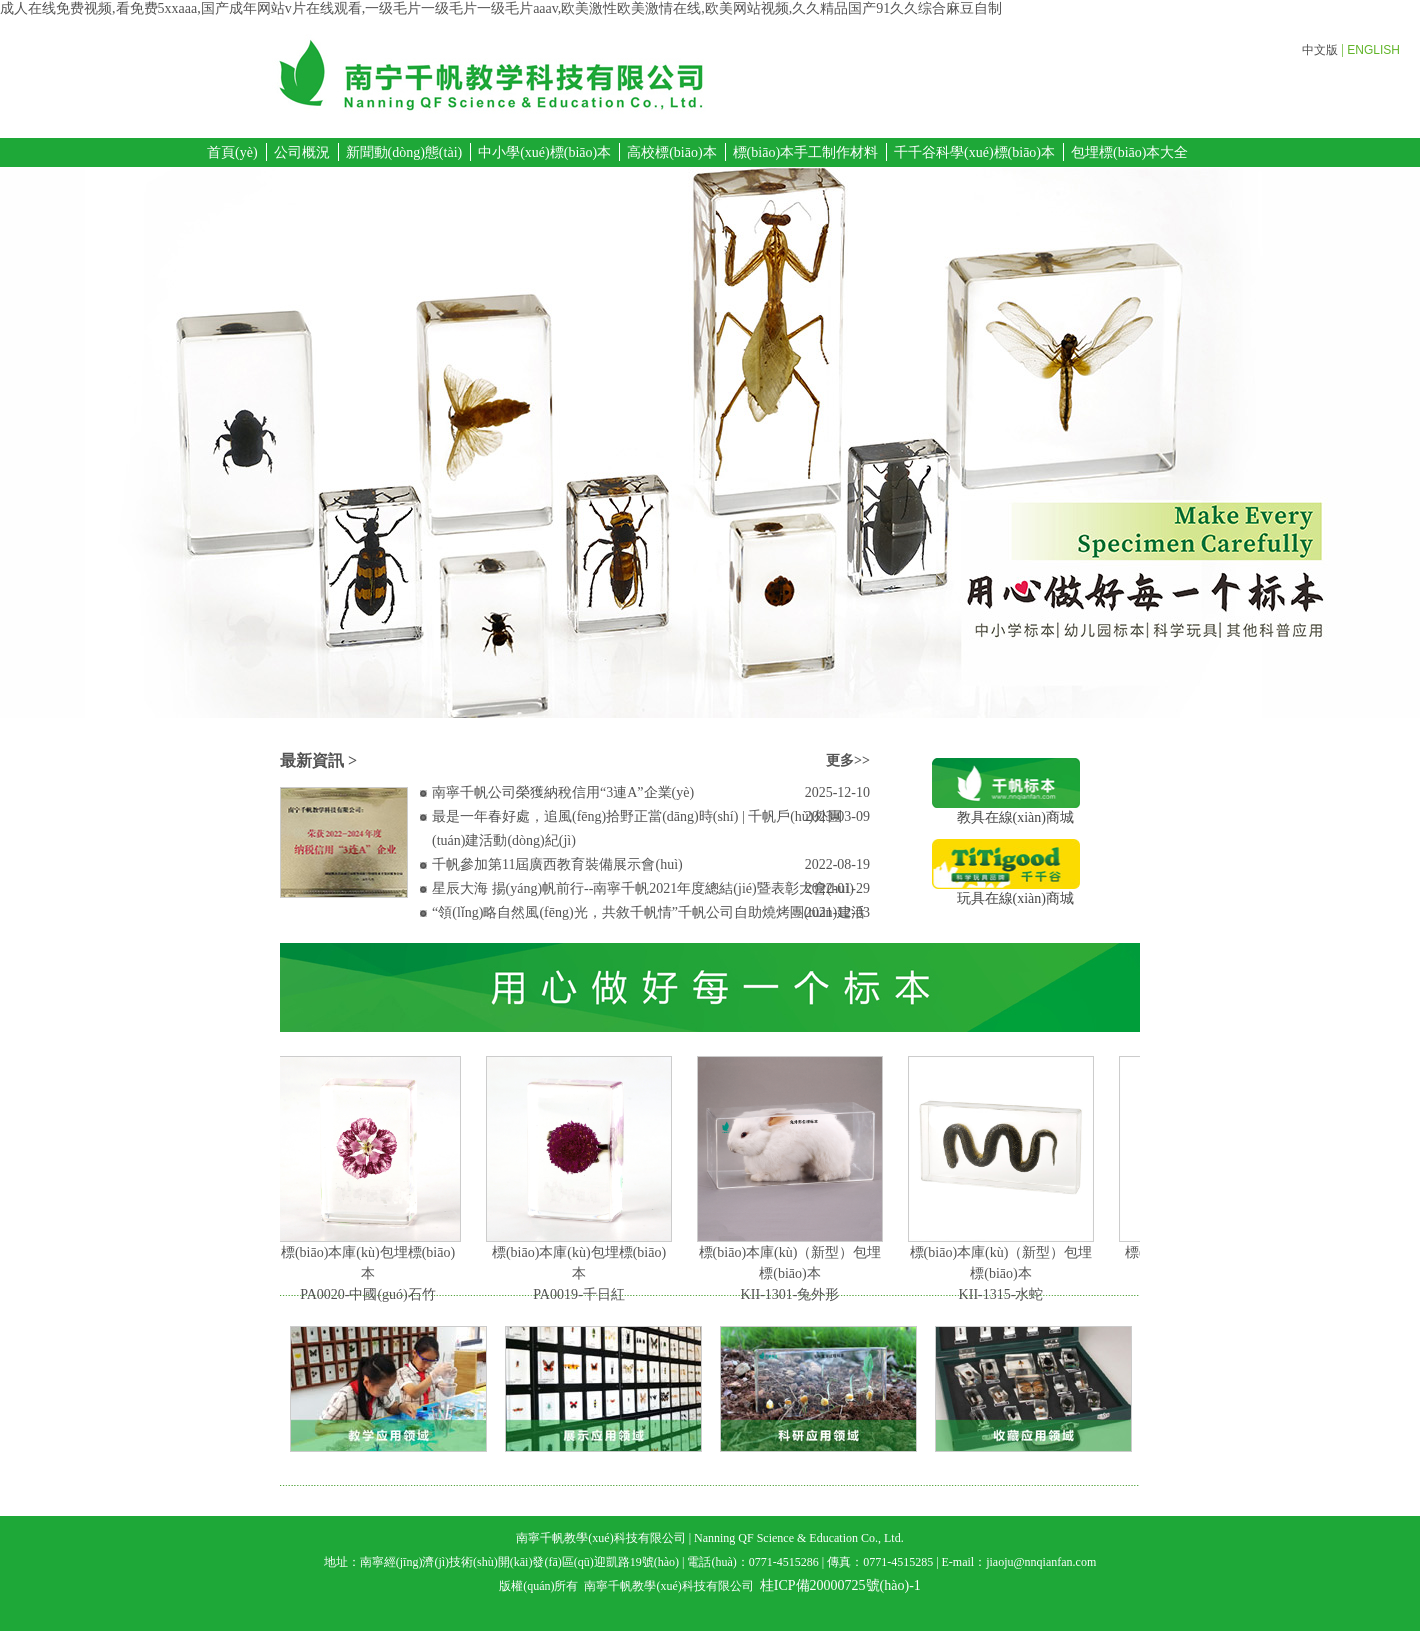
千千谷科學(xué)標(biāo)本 (974, 152)
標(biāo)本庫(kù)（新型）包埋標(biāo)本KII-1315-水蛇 (1004, 1273)
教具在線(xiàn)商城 (1006, 810)
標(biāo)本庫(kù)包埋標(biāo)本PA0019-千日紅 (582, 1273)
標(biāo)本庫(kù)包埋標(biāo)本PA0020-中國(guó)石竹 (371, 1273)
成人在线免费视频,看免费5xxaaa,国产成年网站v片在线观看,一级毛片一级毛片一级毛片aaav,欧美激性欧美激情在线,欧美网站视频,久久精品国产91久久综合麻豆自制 (501, 8)
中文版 (1320, 50)
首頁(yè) (232, 152)
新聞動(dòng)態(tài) (404, 152)
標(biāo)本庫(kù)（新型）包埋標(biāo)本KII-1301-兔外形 (793, 1273)
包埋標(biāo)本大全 (1129, 152)
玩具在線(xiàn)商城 (1006, 891)
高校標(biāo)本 (671, 152)
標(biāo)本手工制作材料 (805, 152)
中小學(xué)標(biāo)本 (544, 152)
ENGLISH (1373, 50)
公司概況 (302, 152)
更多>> (848, 760)
